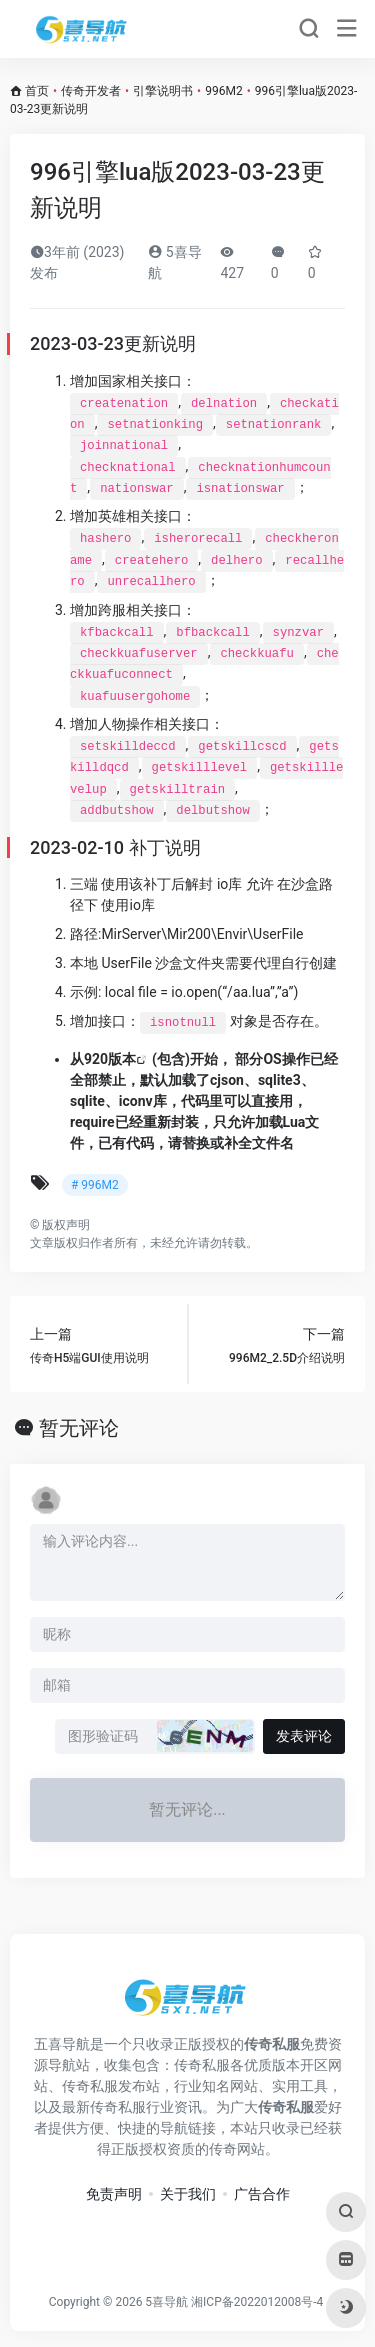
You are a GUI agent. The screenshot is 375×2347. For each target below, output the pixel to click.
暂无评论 (79, 1428)
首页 (37, 91)
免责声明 (114, 2194)
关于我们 (188, 2194)
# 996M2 (95, 1185)
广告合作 (262, 2194)
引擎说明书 (163, 91)
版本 (122, 1059)
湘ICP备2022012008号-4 (257, 2302)
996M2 (223, 91)
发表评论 (304, 1736)
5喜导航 (166, 2302)
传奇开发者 (91, 91)
